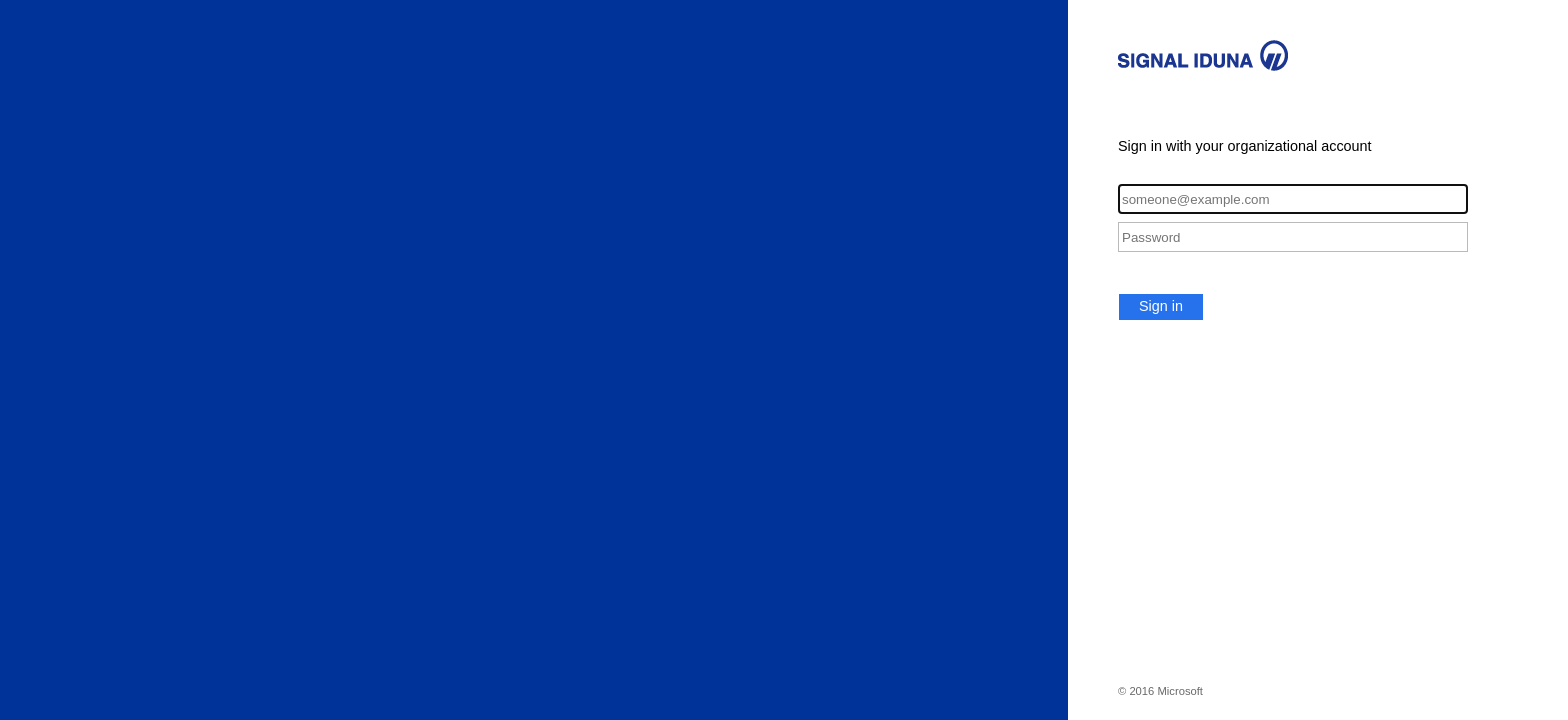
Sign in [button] (1161, 306)
